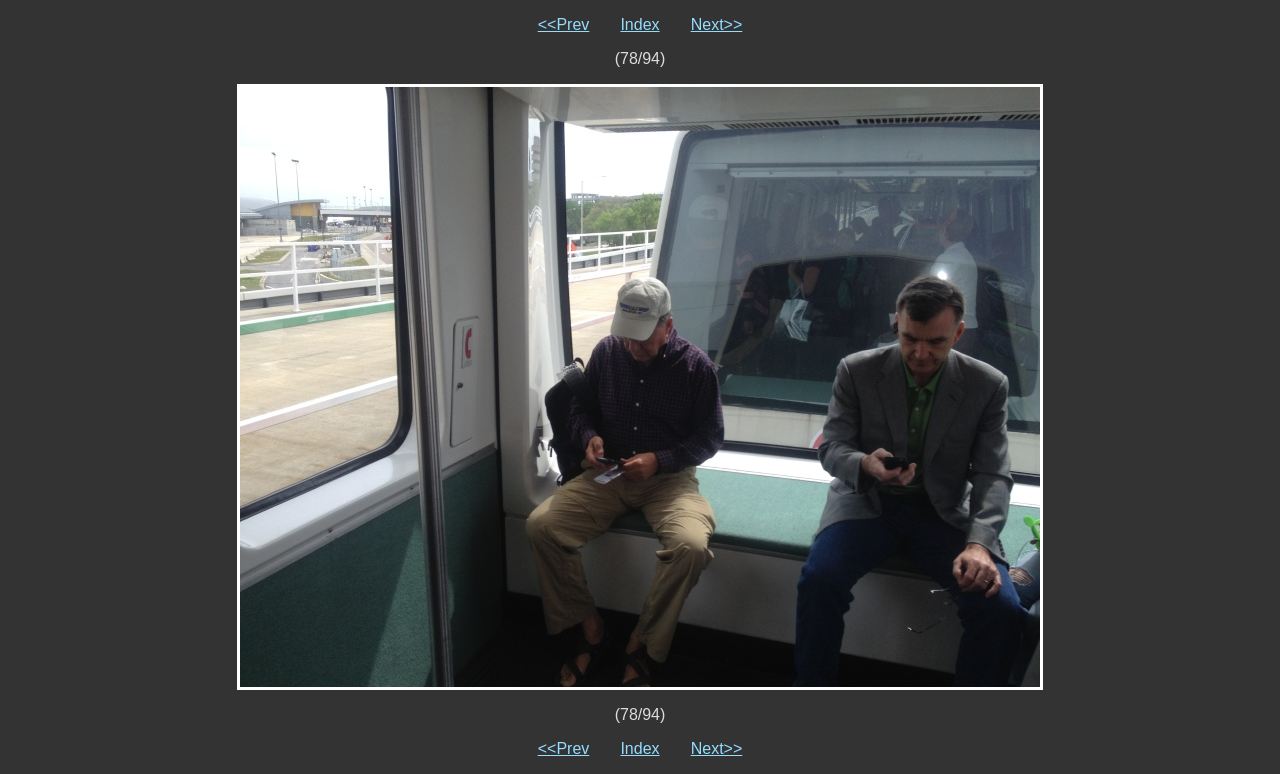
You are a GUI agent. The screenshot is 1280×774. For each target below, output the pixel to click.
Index (639, 24)
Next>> (717, 24)
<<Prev (564, 24)
